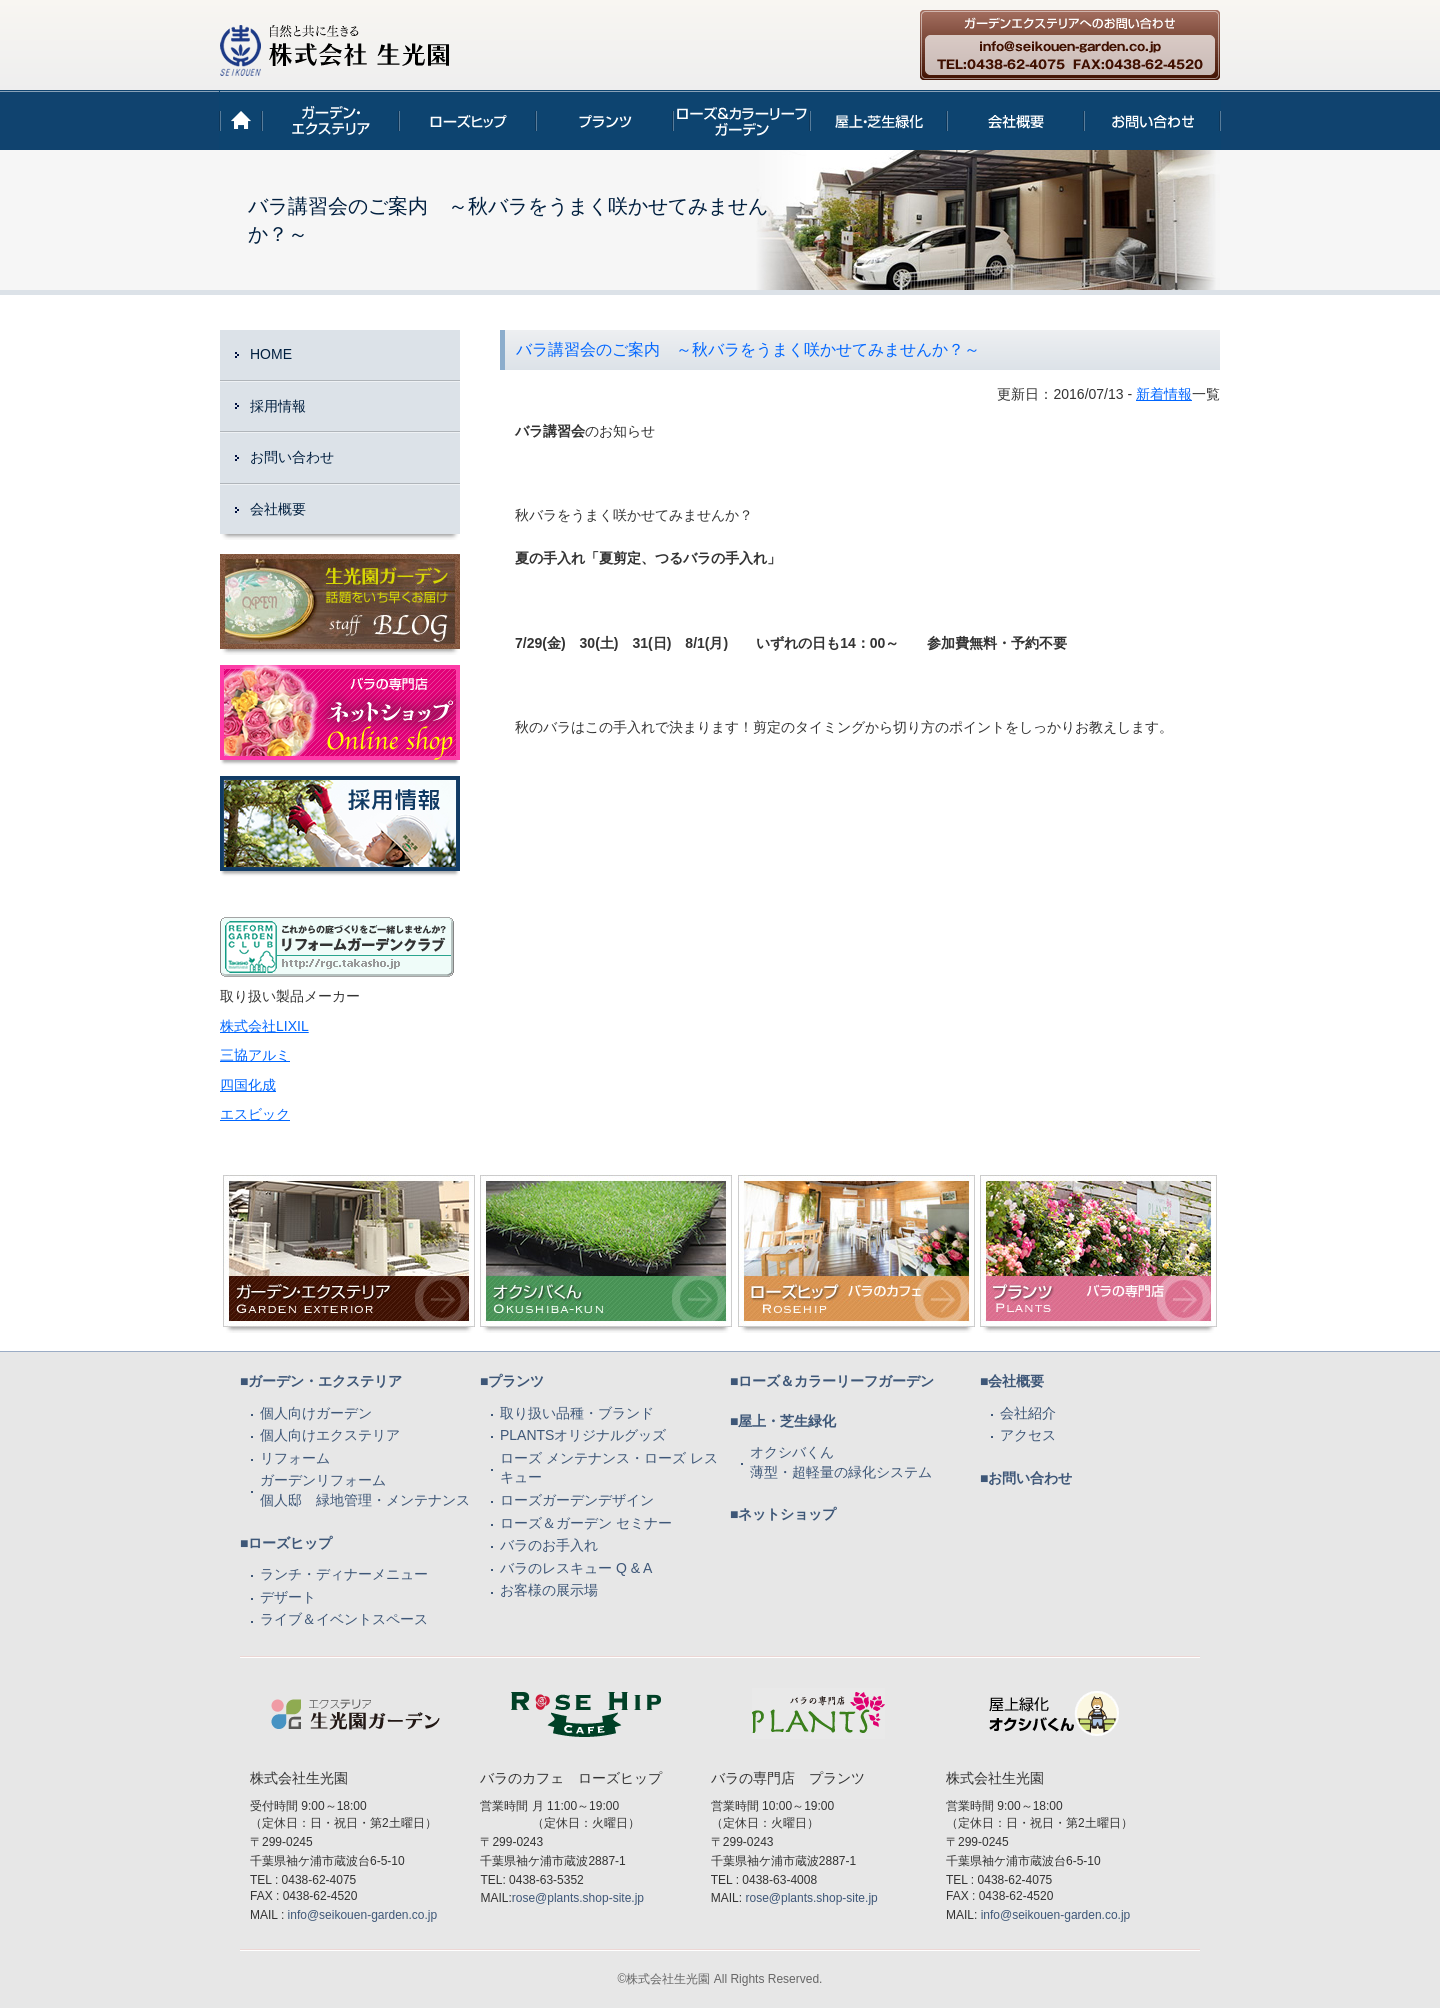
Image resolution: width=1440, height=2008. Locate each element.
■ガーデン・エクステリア (321, 1381)
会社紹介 (1028, 1413)
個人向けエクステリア (330, 1435)
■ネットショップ (783, 1514)
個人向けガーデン (316, 1413)
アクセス (1028, 1435)
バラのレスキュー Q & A (576, 1568)
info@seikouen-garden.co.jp (363, 1915)
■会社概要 (1012, 1381)
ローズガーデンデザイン (577, 1500)
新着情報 (1164, 394)
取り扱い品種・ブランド (577, 1413)
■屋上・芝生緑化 (783, 1421)
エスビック (255, 1114)
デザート (288, 1597)
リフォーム (295, 1458)
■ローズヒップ (286, 1543)
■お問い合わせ (1026, 1478)
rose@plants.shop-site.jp (578, 1898)
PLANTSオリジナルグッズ (583, 1435)
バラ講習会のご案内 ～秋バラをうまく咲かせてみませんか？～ (748, 349)
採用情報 (278, 406)
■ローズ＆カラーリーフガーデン (832, 1381)
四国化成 (248, 1085)
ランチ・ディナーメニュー (344, 1574)
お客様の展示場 (549, 1590)
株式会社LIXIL (264, 1026)
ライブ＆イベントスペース (344, 1619)
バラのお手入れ (549, 1545)
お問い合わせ (292, 457)
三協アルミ (255, 1055)
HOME (271, 354)
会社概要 (278, 509)
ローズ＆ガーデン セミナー (586, 1523)
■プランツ (512, 1381)
